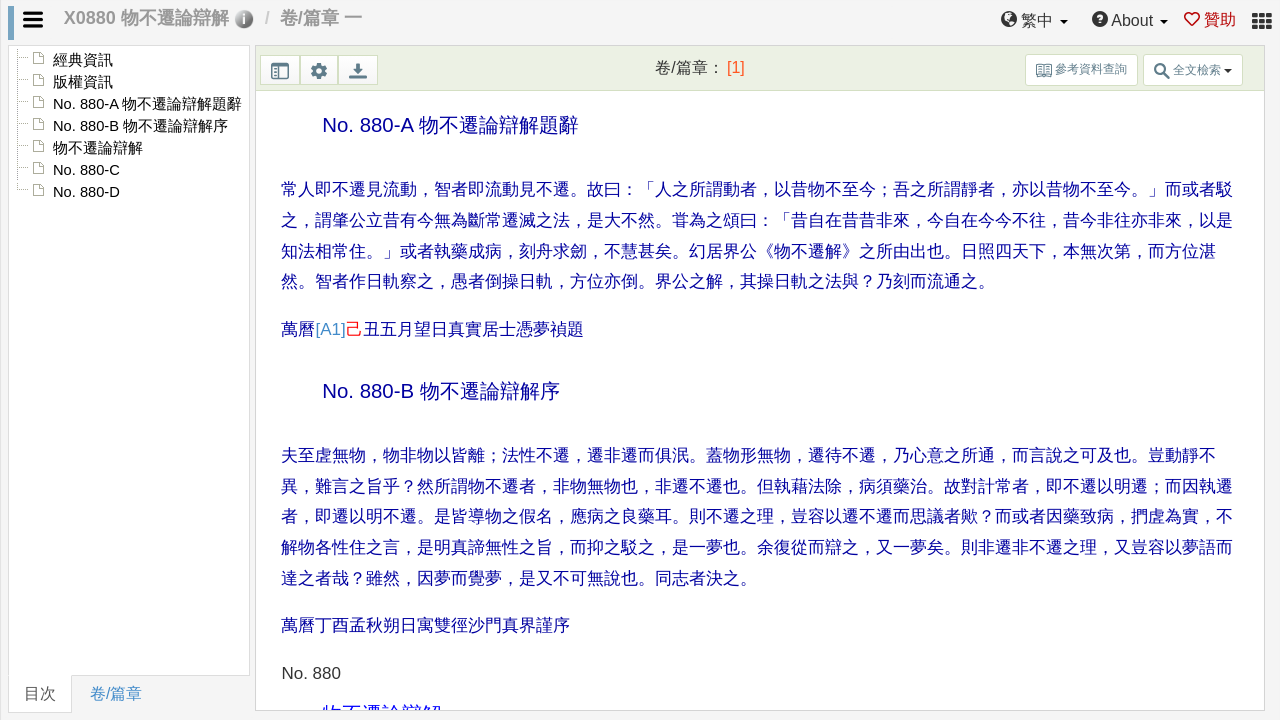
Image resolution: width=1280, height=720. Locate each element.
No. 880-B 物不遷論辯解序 (140, 126)
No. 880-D (86, 192)
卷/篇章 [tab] (116, 693)
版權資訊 (83, 82)
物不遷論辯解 (98, 148)
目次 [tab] (40, 693)
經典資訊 (83, 60)
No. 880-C (86, 170)
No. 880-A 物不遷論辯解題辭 (147, 104)
